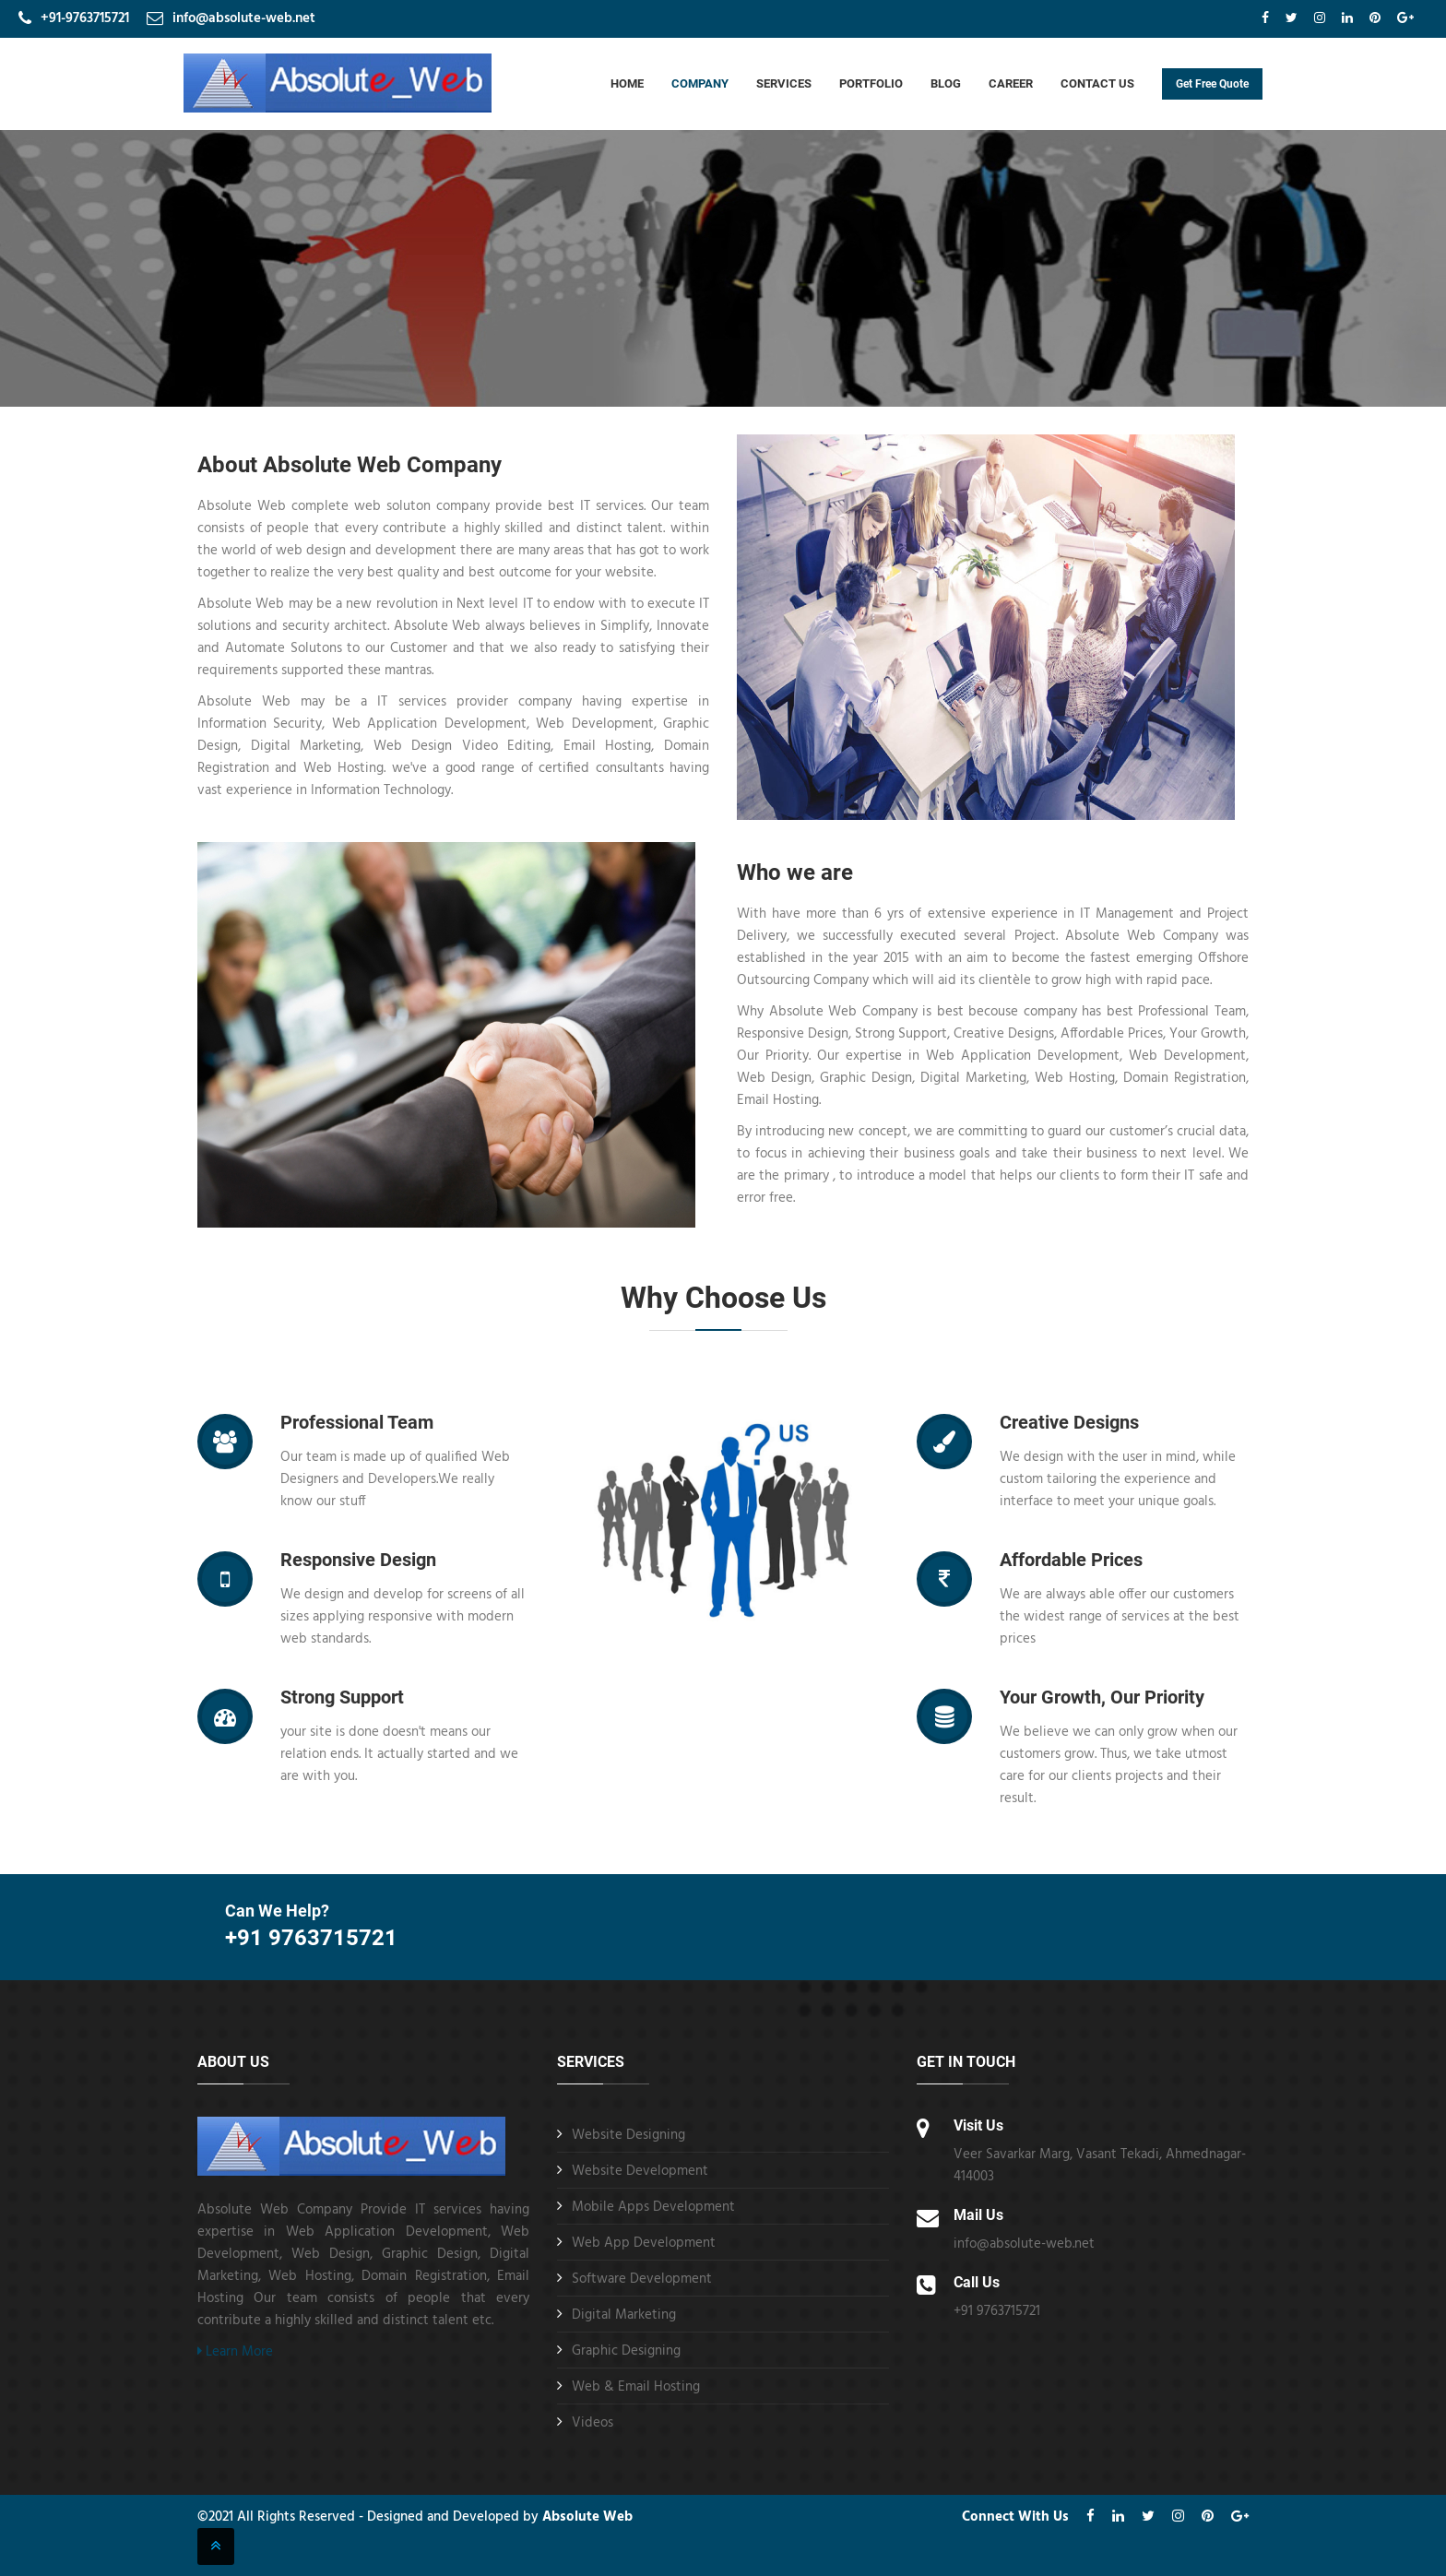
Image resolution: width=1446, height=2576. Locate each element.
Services (784, 83)
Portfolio (871, 83)
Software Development (642, 2279)
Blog (945, 83)
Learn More (235, 2352)
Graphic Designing (626, 2351)
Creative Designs (1069, 1422)
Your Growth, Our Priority (1102, 1697)
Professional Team (356, 1422)
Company (700, 83)
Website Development (640, 2171)
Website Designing (628, 2135)
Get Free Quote (1212, 83)
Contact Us (1097, 83)
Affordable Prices (1071, 1560)
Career (1011, 83)
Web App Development (644, 2243)
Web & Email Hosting (636, 2387)
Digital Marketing (624, 2315)
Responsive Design (358, 1560)
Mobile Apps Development (653, 2207)
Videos (592, 2423)
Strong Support (342, 1697)
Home (627, 83)
